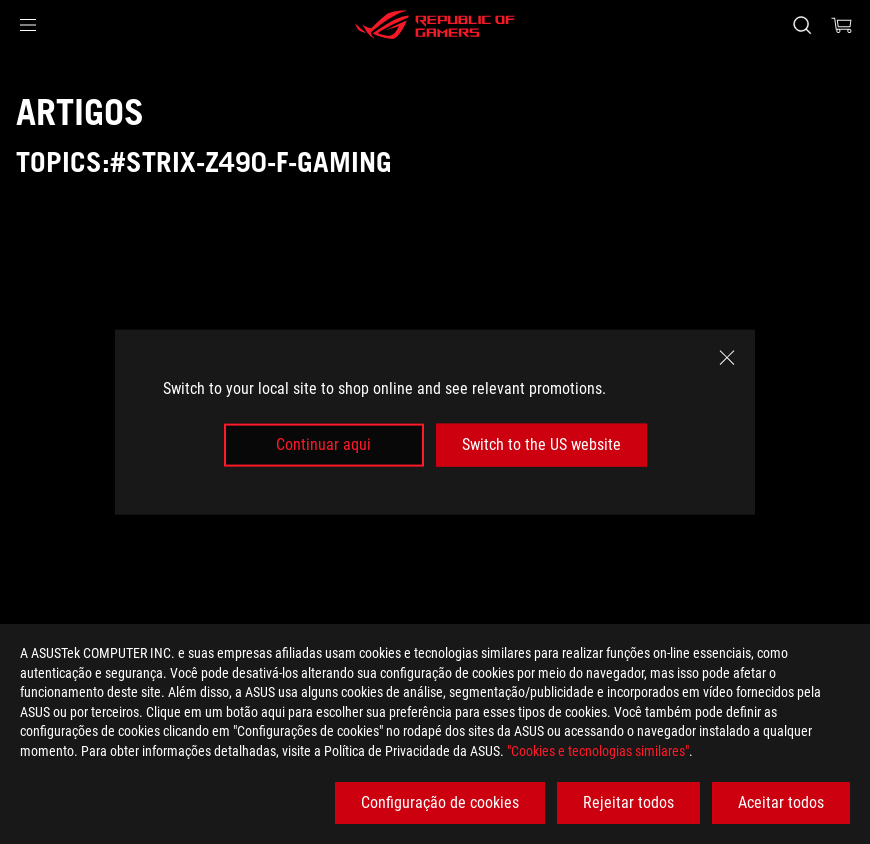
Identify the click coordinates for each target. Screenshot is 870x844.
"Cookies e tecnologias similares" (598, 751)
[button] (28, 25)
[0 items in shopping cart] (842, 25)
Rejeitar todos (628, 802)
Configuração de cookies (440, 802)
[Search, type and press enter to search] (802, 25)
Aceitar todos (781, 802)
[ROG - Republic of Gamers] (435, 25)
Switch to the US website (541, 444)
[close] (727, 358)
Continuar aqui (323, 444)
